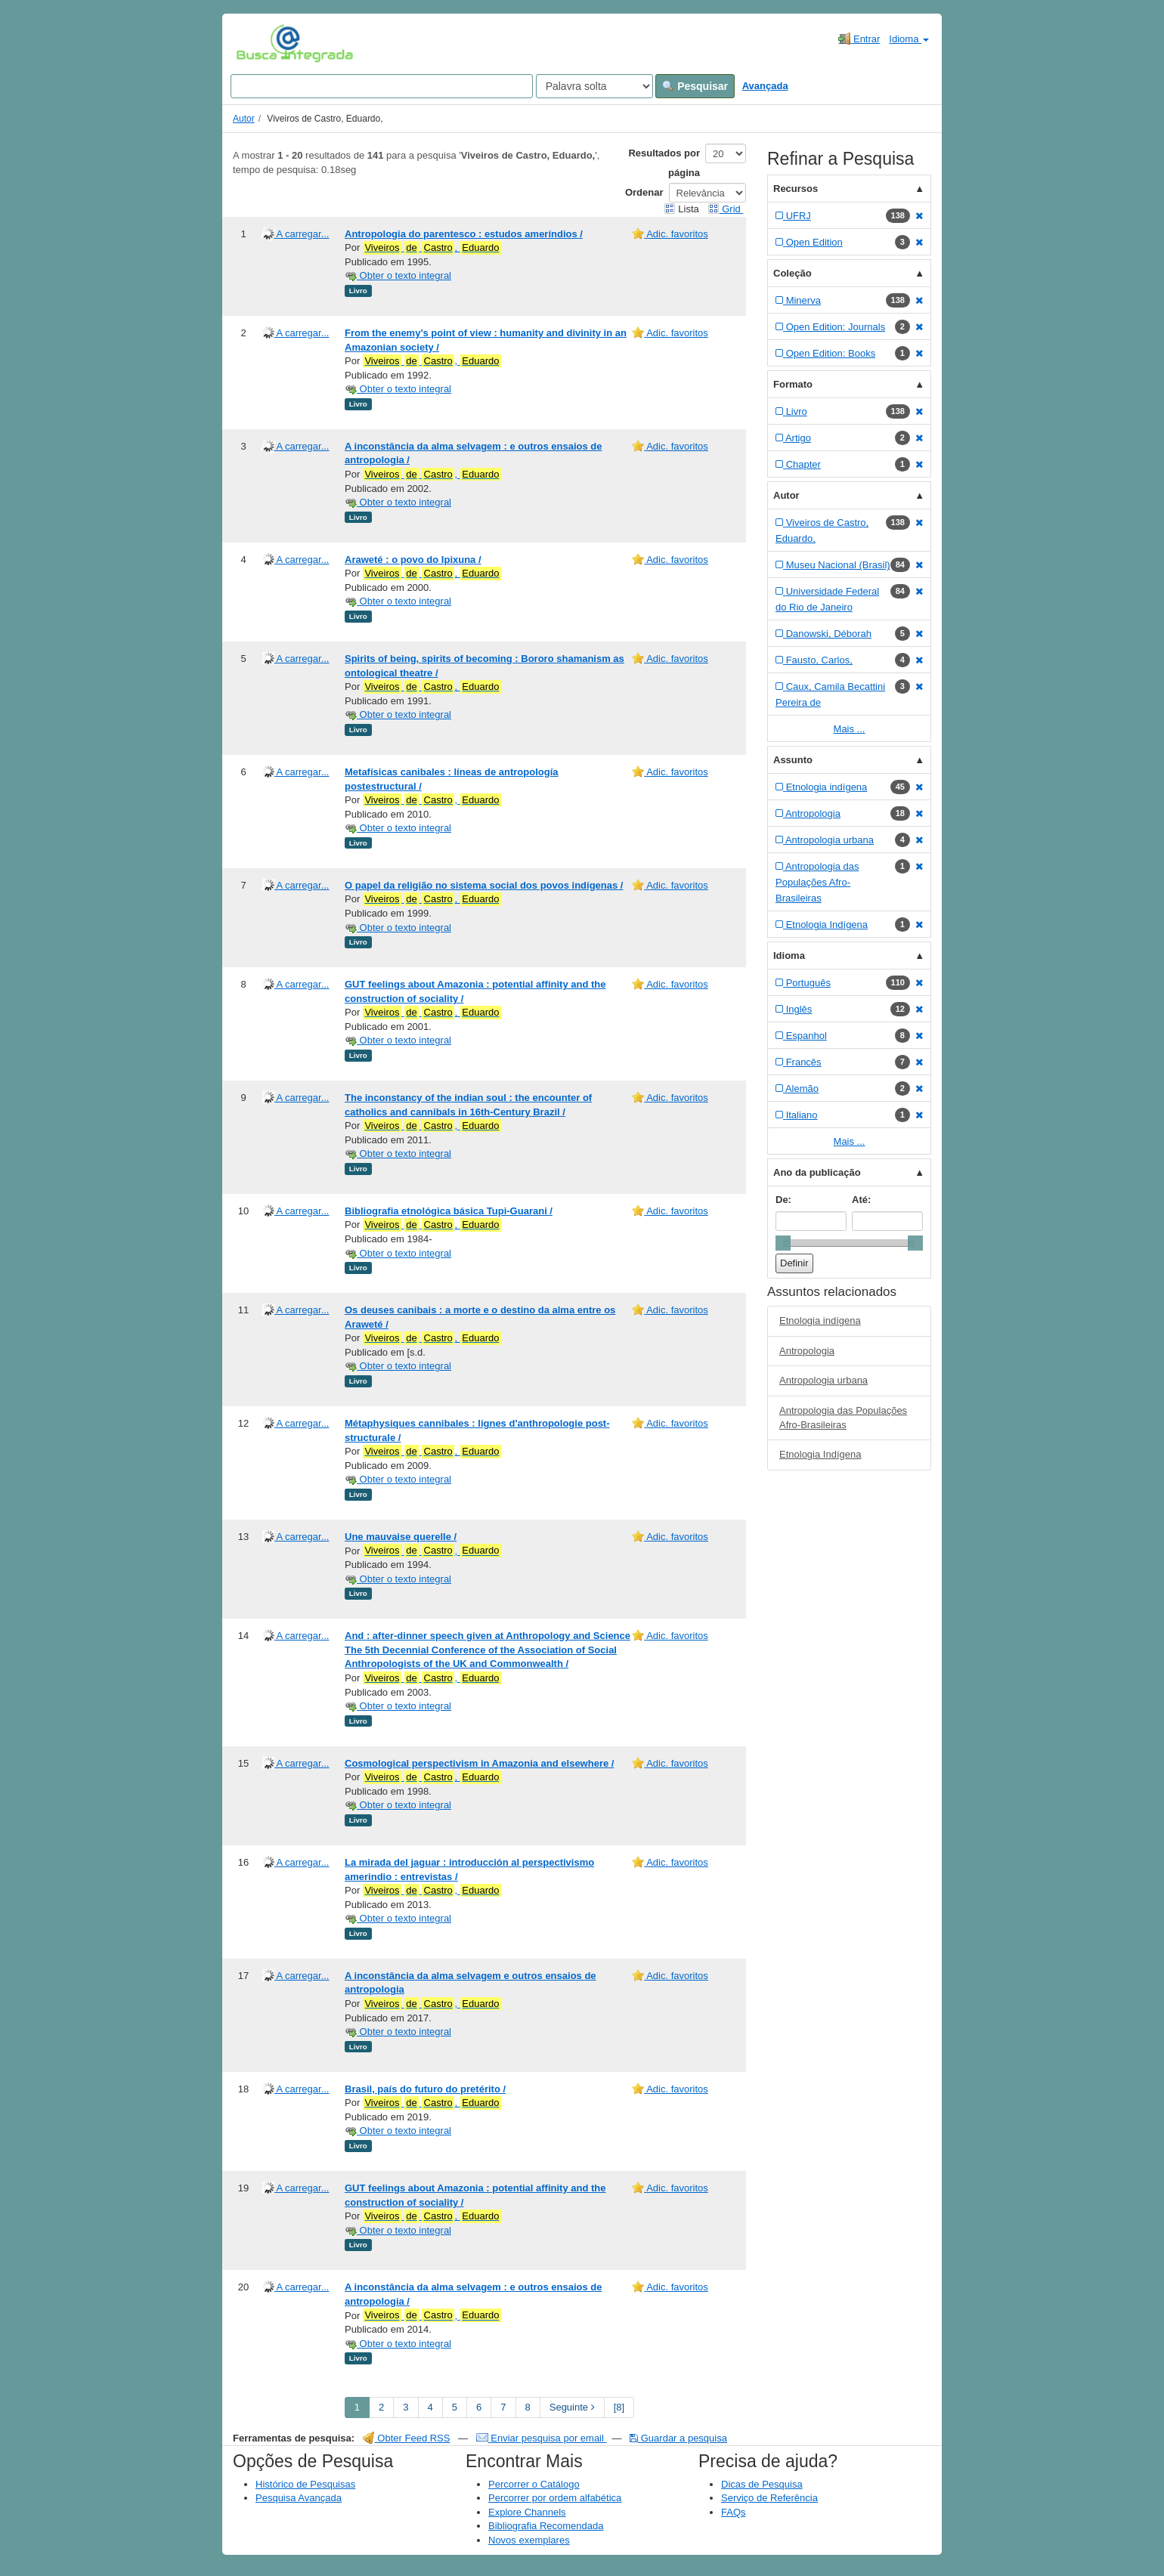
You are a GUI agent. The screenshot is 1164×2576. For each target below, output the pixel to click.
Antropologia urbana (823, 1380)
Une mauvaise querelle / (401, 1536)
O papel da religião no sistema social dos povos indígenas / (484, 885)
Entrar (859, 38)
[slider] (783, 1243)
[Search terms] (382, 86)
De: (783, 1199)
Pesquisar (695, 86)
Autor (244, 118)
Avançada (765, 85)
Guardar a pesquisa (678, 2438)
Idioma (909, 39)
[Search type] (594, 86)
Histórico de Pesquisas (305, 2484)
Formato (793, 384)
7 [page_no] (503, 2407)
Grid (725, 209)
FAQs (733, 2512)
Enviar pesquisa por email (541, 2438)
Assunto (793, 759)
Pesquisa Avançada (298, 2497)
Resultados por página (664, 162)
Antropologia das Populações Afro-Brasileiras (843, 1417)
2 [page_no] (381, 2407)
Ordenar (644, 192)
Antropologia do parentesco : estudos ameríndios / (464, 234)
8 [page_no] (528, 2407)
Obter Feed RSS (406, 2438)
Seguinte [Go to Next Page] (572, 2407)
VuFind (259, 43)
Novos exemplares (529, 2540)
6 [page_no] (478, 2407)
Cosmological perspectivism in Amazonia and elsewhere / (479, 1763)
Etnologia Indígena (820, 1454)
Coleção (792, 273)
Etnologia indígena (820, 1320)
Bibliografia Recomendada (545, 2525)
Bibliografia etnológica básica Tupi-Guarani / (449, 1211)
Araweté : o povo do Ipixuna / (413, 559)
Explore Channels (527, 2512)
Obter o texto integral (398, 275)
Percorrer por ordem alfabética (554, 2497)
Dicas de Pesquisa (762, 2484)
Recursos (795, 188)
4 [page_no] (430, 2407)
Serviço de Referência (769, 2497)
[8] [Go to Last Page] (619, 2407)
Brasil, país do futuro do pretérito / (425, 2089)
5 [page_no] (454, 2407)
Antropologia (806, 1350)
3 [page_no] (405, 2407)
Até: (861, 1199)
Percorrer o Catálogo (534, 2484)
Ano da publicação (817, 1172)
